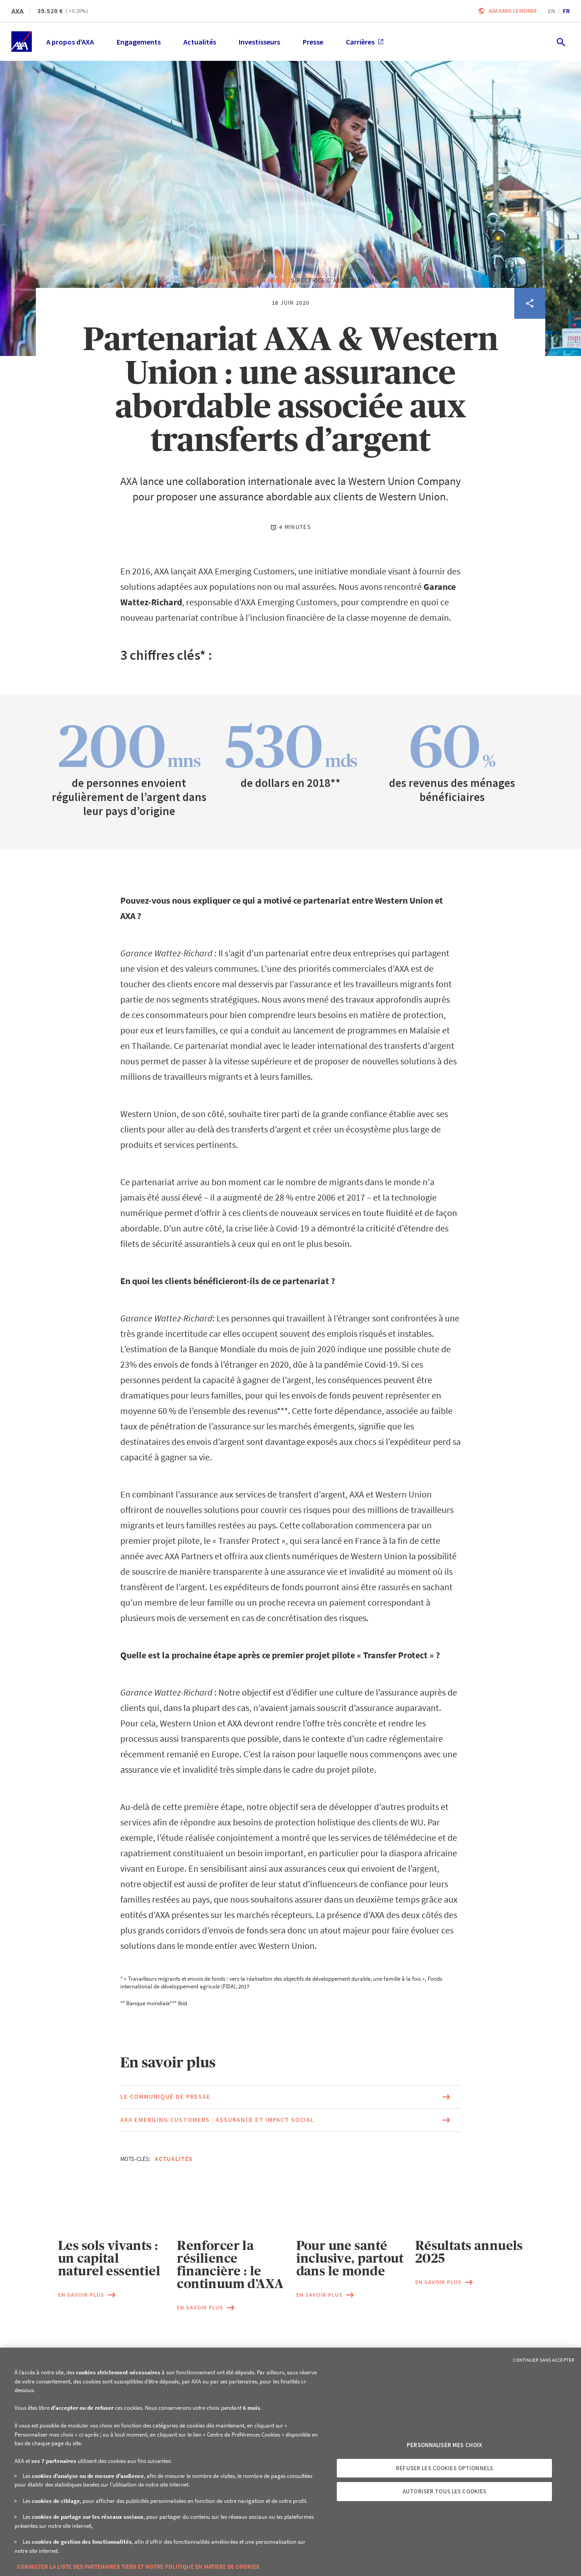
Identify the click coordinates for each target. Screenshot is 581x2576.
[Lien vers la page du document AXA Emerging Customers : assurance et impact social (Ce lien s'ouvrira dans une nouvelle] (290, 2163)
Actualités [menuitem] (199, 41)
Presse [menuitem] (313, 41)
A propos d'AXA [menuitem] (70, 41)
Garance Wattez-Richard (241, 324)
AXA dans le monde (513, 10)
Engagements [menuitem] (139, 41)
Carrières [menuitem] (365, 41)
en (551, 11)
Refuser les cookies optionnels (444, 2468)
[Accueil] (21, 41)
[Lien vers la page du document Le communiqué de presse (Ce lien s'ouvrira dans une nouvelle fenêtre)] (290, 2140)
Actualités (173, 2202)
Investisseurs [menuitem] (259, 41)
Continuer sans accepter (543, 2360)
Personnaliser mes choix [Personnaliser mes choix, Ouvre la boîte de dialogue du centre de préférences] (444, 2445)
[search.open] (560, 41)
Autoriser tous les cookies (444, 2491)
